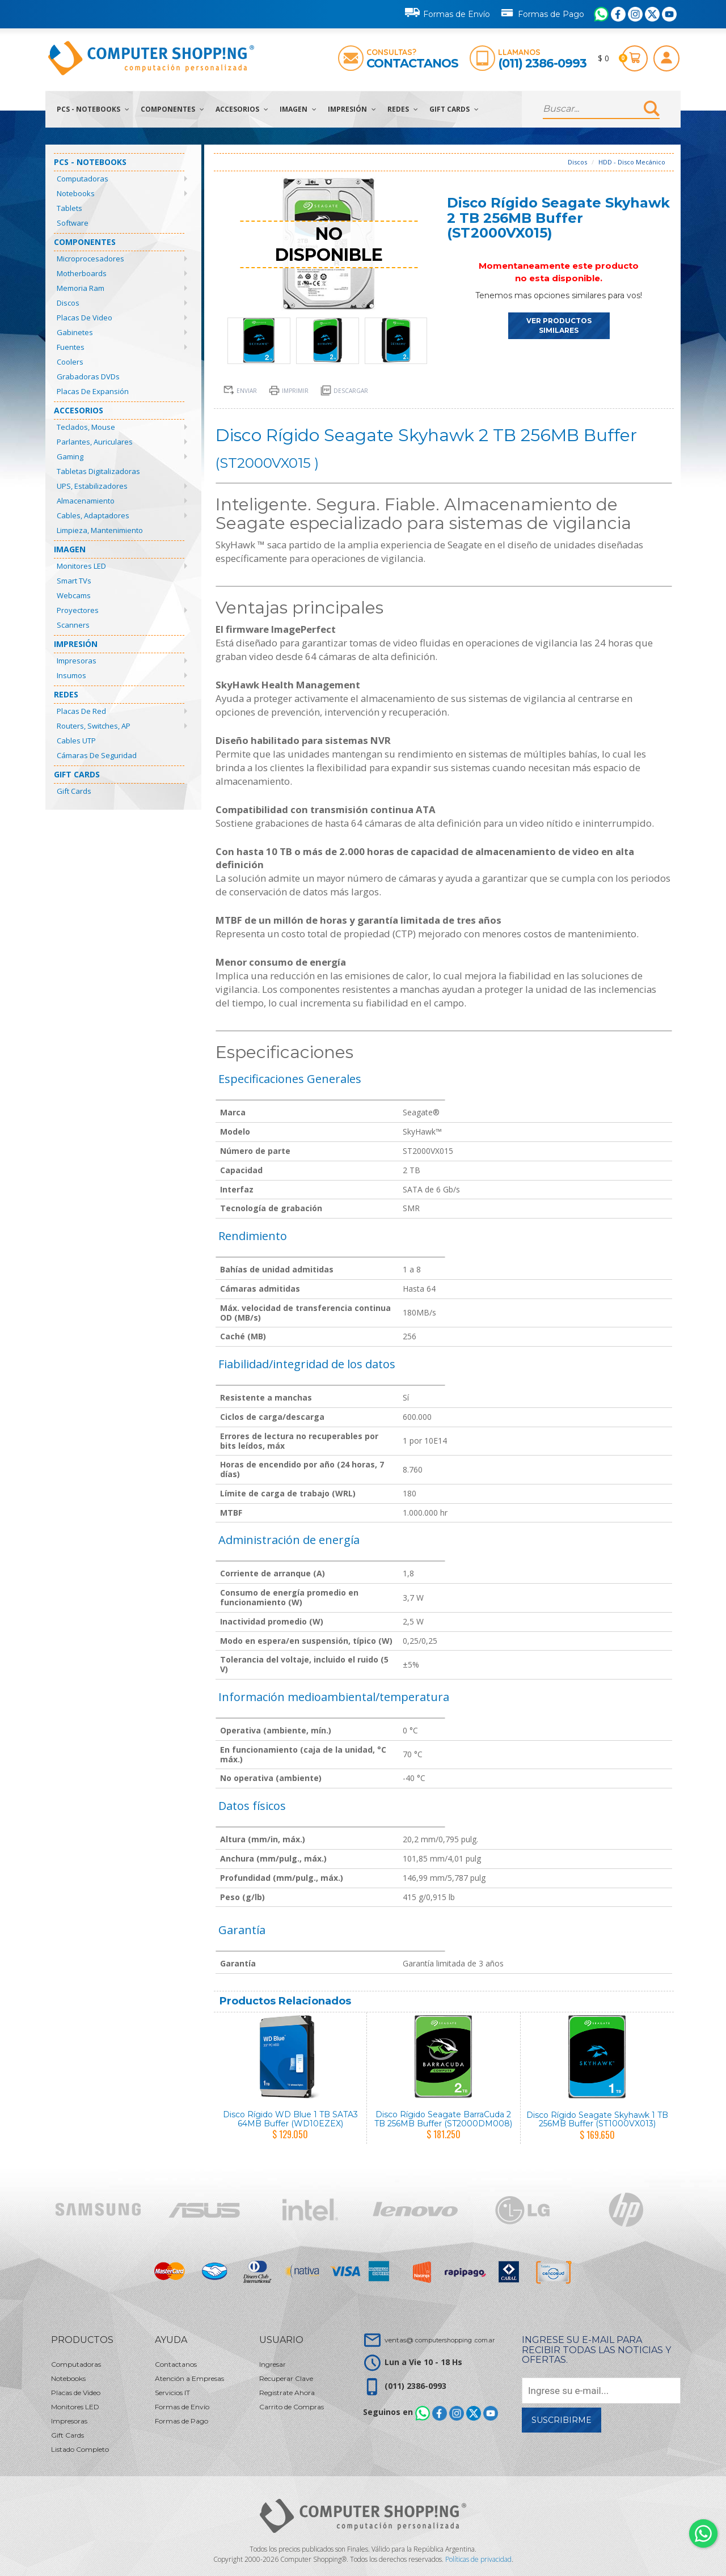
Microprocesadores (90, 258)
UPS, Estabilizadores (92, 486)
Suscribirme (561, 2420)
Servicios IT (172, 2392)
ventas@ (440, 2340)
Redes (402, 109)
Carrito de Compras (291, 2406)
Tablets (69, 208)
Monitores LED (81, 566)
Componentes (172, 109)
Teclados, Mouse (86, 427)
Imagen (298, 109)
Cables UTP (76, 740)
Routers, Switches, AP (93, 726)
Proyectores (78, 610)
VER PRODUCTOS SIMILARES (559, 325)
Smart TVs (74, 581)
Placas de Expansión (93, 391)
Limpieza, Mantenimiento (100, 530)
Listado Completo (80, 2449)
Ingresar (272, 2364)
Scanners (73, 625)
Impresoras (76, 660)
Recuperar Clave (286, 2378)
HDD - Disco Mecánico (631, 162)
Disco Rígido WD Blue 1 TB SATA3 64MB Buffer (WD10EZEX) (290, 2118)
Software (72, 223)
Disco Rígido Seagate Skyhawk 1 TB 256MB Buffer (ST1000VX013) (597, 2119)
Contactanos (412, 63)
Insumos (71, 675)
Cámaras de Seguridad (97, 755)
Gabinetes (75, 332)
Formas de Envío (447, 12)
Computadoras (82, 179)
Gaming (70, 456)
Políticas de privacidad (478, 2559)
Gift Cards (454, 109)
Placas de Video (84, 317)
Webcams (74, 595)
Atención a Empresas (189, 2378)
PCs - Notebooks (93, 109)
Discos (68, 303)
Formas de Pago (542, 12)
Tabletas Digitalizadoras (98, 471)
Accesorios (242, 109)
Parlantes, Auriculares (95, 442)
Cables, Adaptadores (93, 515)
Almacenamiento (86, 501)
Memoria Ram (80, 288)
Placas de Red (81, 711)
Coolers (70, 362)
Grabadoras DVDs (88, 376)
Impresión (352, 109)
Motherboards (82, 273)
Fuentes (71, 347)
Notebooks (76, 193)
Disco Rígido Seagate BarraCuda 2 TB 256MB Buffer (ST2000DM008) (443, 2118)
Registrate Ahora (287, 2392)
